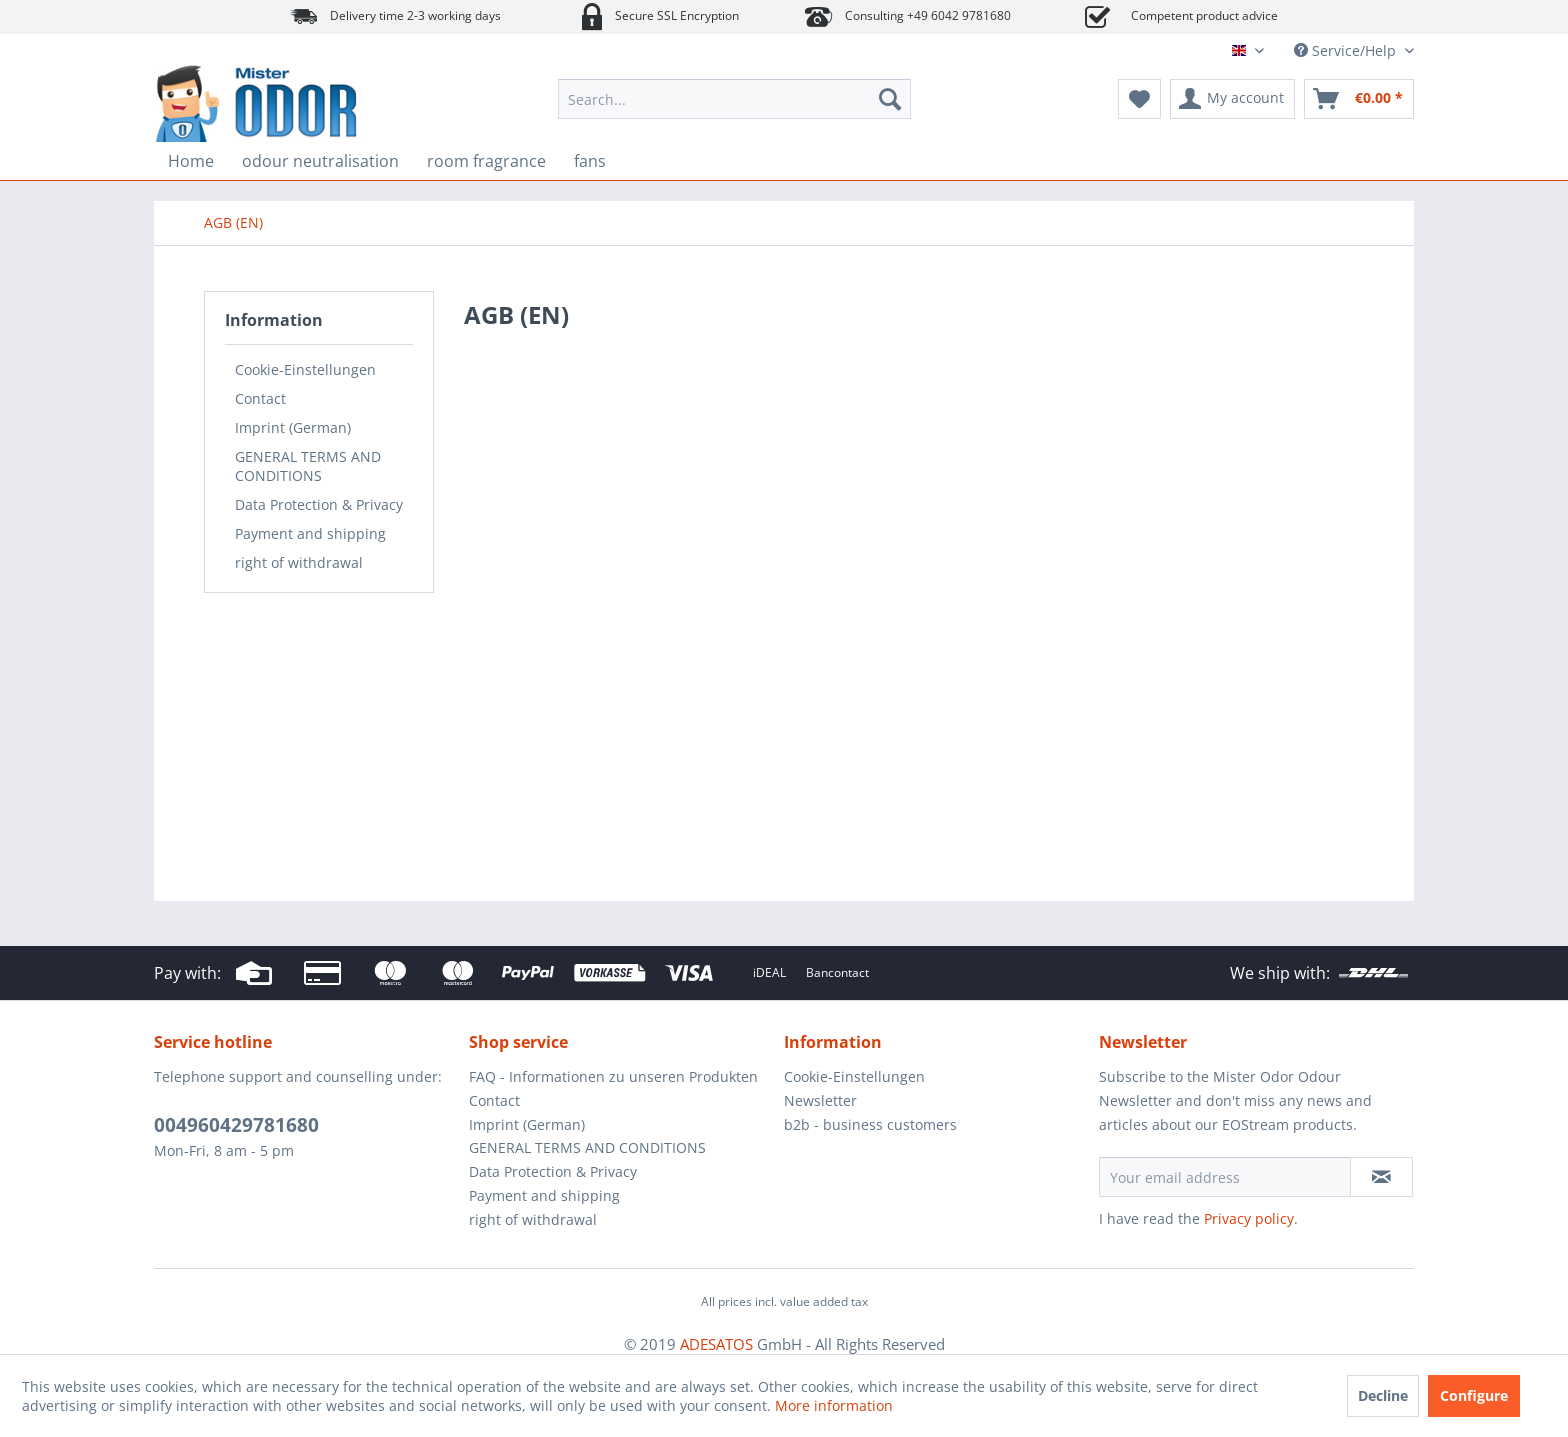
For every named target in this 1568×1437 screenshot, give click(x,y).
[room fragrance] (486, 161)
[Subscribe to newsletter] (1381, 1177)
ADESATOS (716, 1344)
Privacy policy (1249, 1218)
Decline (1383, 1395)
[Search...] (734, 99)
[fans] (590, 161)
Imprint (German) (293, 427)
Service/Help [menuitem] (1347, 50)
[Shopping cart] (1359, 99)
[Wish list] (1139, 99)
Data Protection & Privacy (319, 504)
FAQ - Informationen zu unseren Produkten (613, 1076)
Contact (260, 398)
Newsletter (820, 1100)
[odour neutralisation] (320, 161)
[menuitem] (734, 99)
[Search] (890, 99)
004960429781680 (236, 1125)
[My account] (1232, 99)
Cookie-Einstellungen (305, 369)
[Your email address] (1225, 1177)
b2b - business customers (870, 1124)
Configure (1474, 1395)
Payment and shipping (310, 533)
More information (834, 1405)
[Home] (191, 161)
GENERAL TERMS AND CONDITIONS (308, 466)
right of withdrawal (299, 562)
